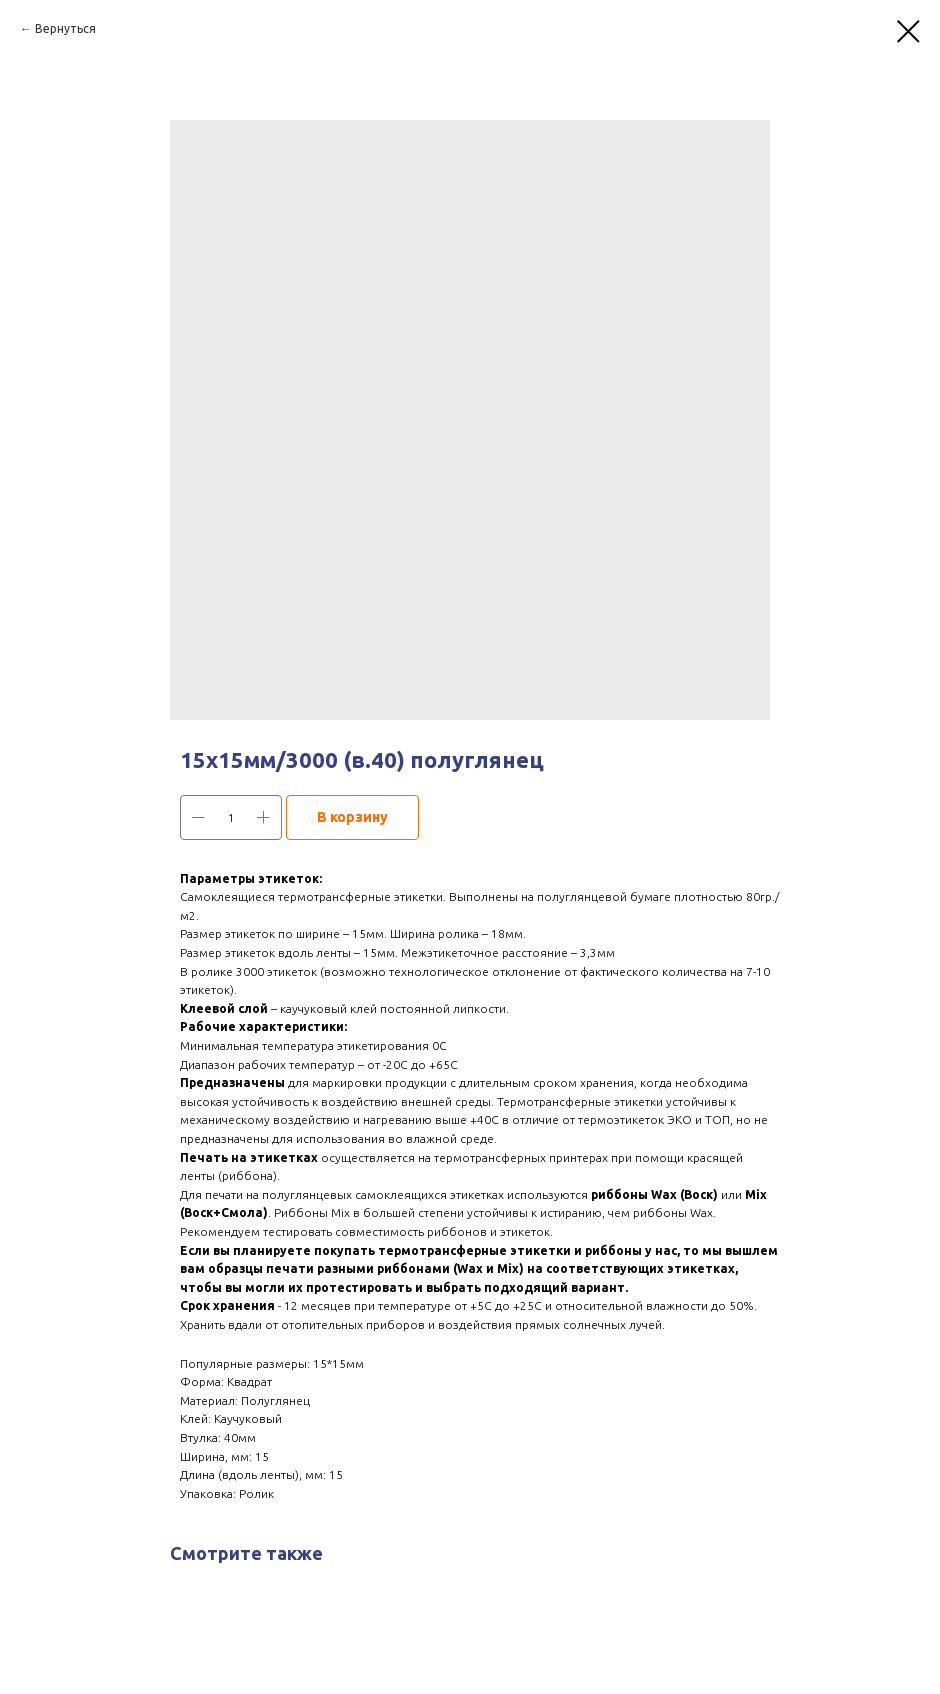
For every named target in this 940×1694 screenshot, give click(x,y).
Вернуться (65, 28)
